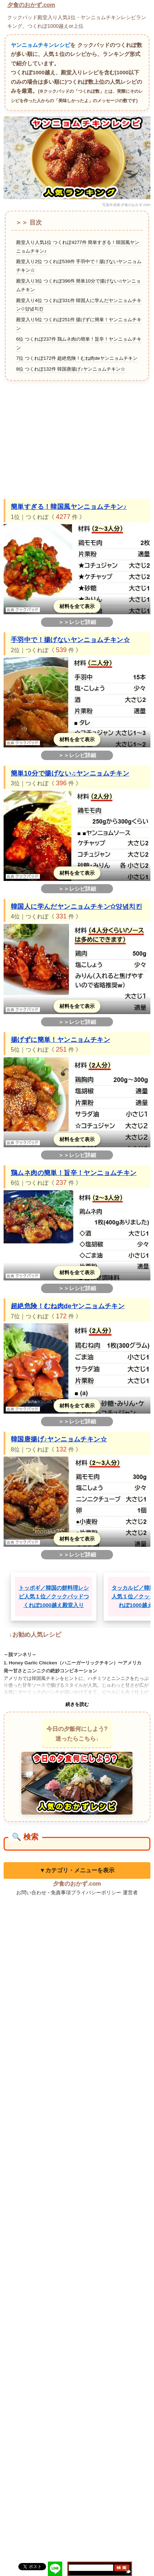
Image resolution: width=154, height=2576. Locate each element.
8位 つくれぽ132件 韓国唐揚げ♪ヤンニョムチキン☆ (70, 369)
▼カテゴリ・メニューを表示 (77, 1870)
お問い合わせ (31, 1892)
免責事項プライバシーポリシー (86, 1892)
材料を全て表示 (77, 606)
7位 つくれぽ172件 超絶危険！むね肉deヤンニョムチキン (76, 358)
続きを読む (77, 1704)
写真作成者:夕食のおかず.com (126, 205)
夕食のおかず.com (31, 5)
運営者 (130, 1892)
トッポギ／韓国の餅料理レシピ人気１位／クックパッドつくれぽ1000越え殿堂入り (54, 1596)
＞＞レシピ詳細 (77, 622)
